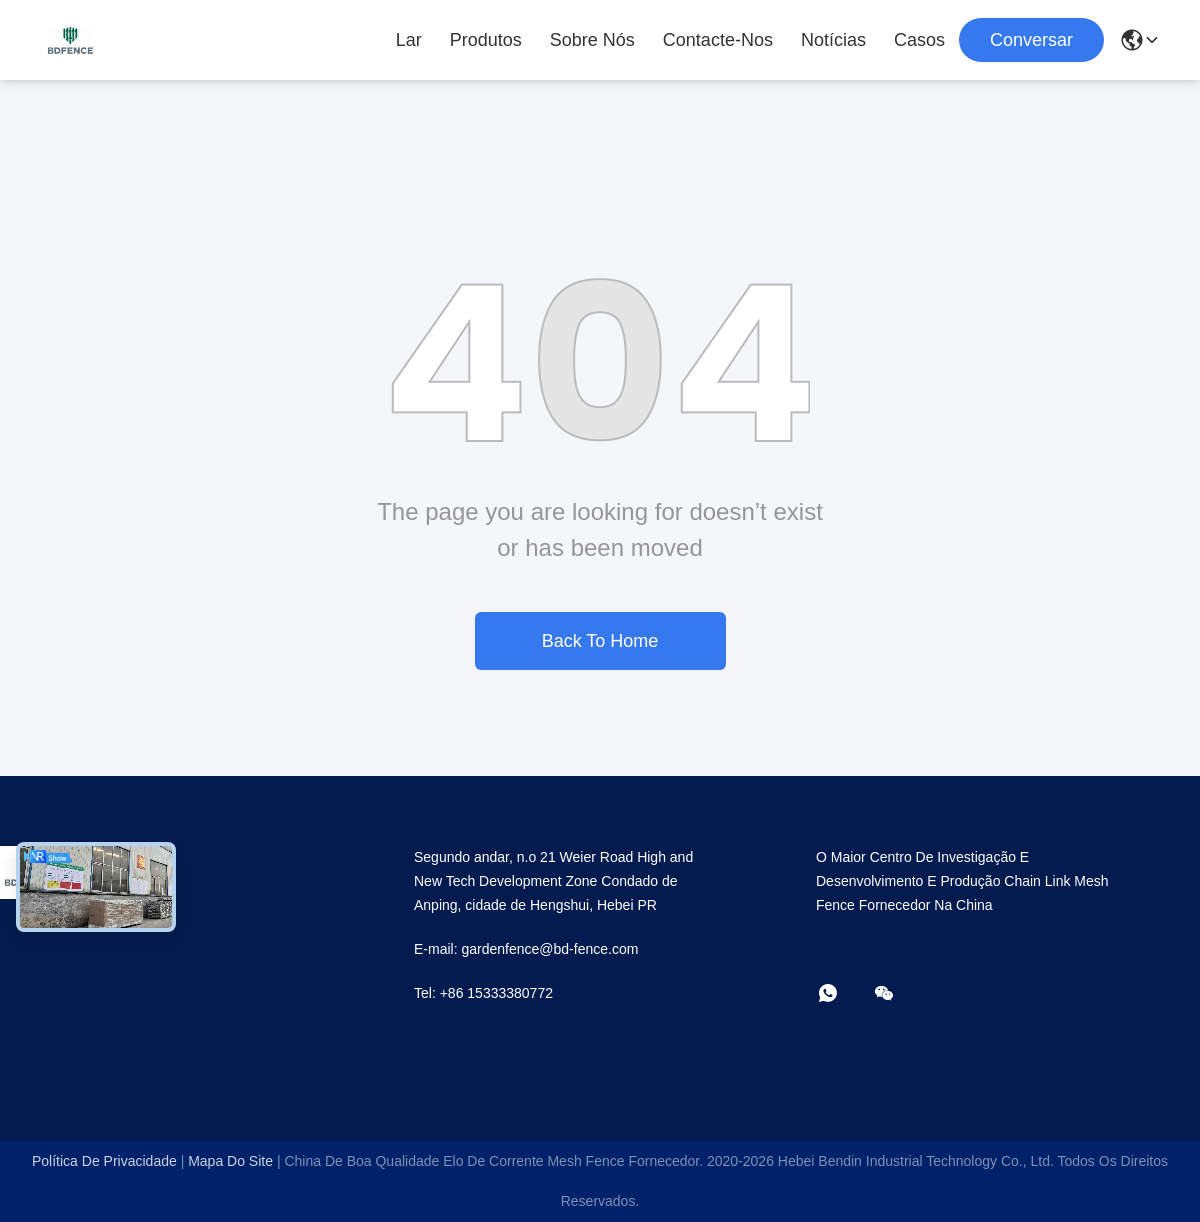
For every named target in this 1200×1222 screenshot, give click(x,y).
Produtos (486, 40)
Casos (919, 40)
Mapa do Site (230, 1161)
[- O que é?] (842, 994)
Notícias (833, 40)
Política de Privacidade (104, 1161)
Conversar (1031, 40)
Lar (409, 40)
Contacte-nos (718, 40)
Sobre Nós (592, 40)
